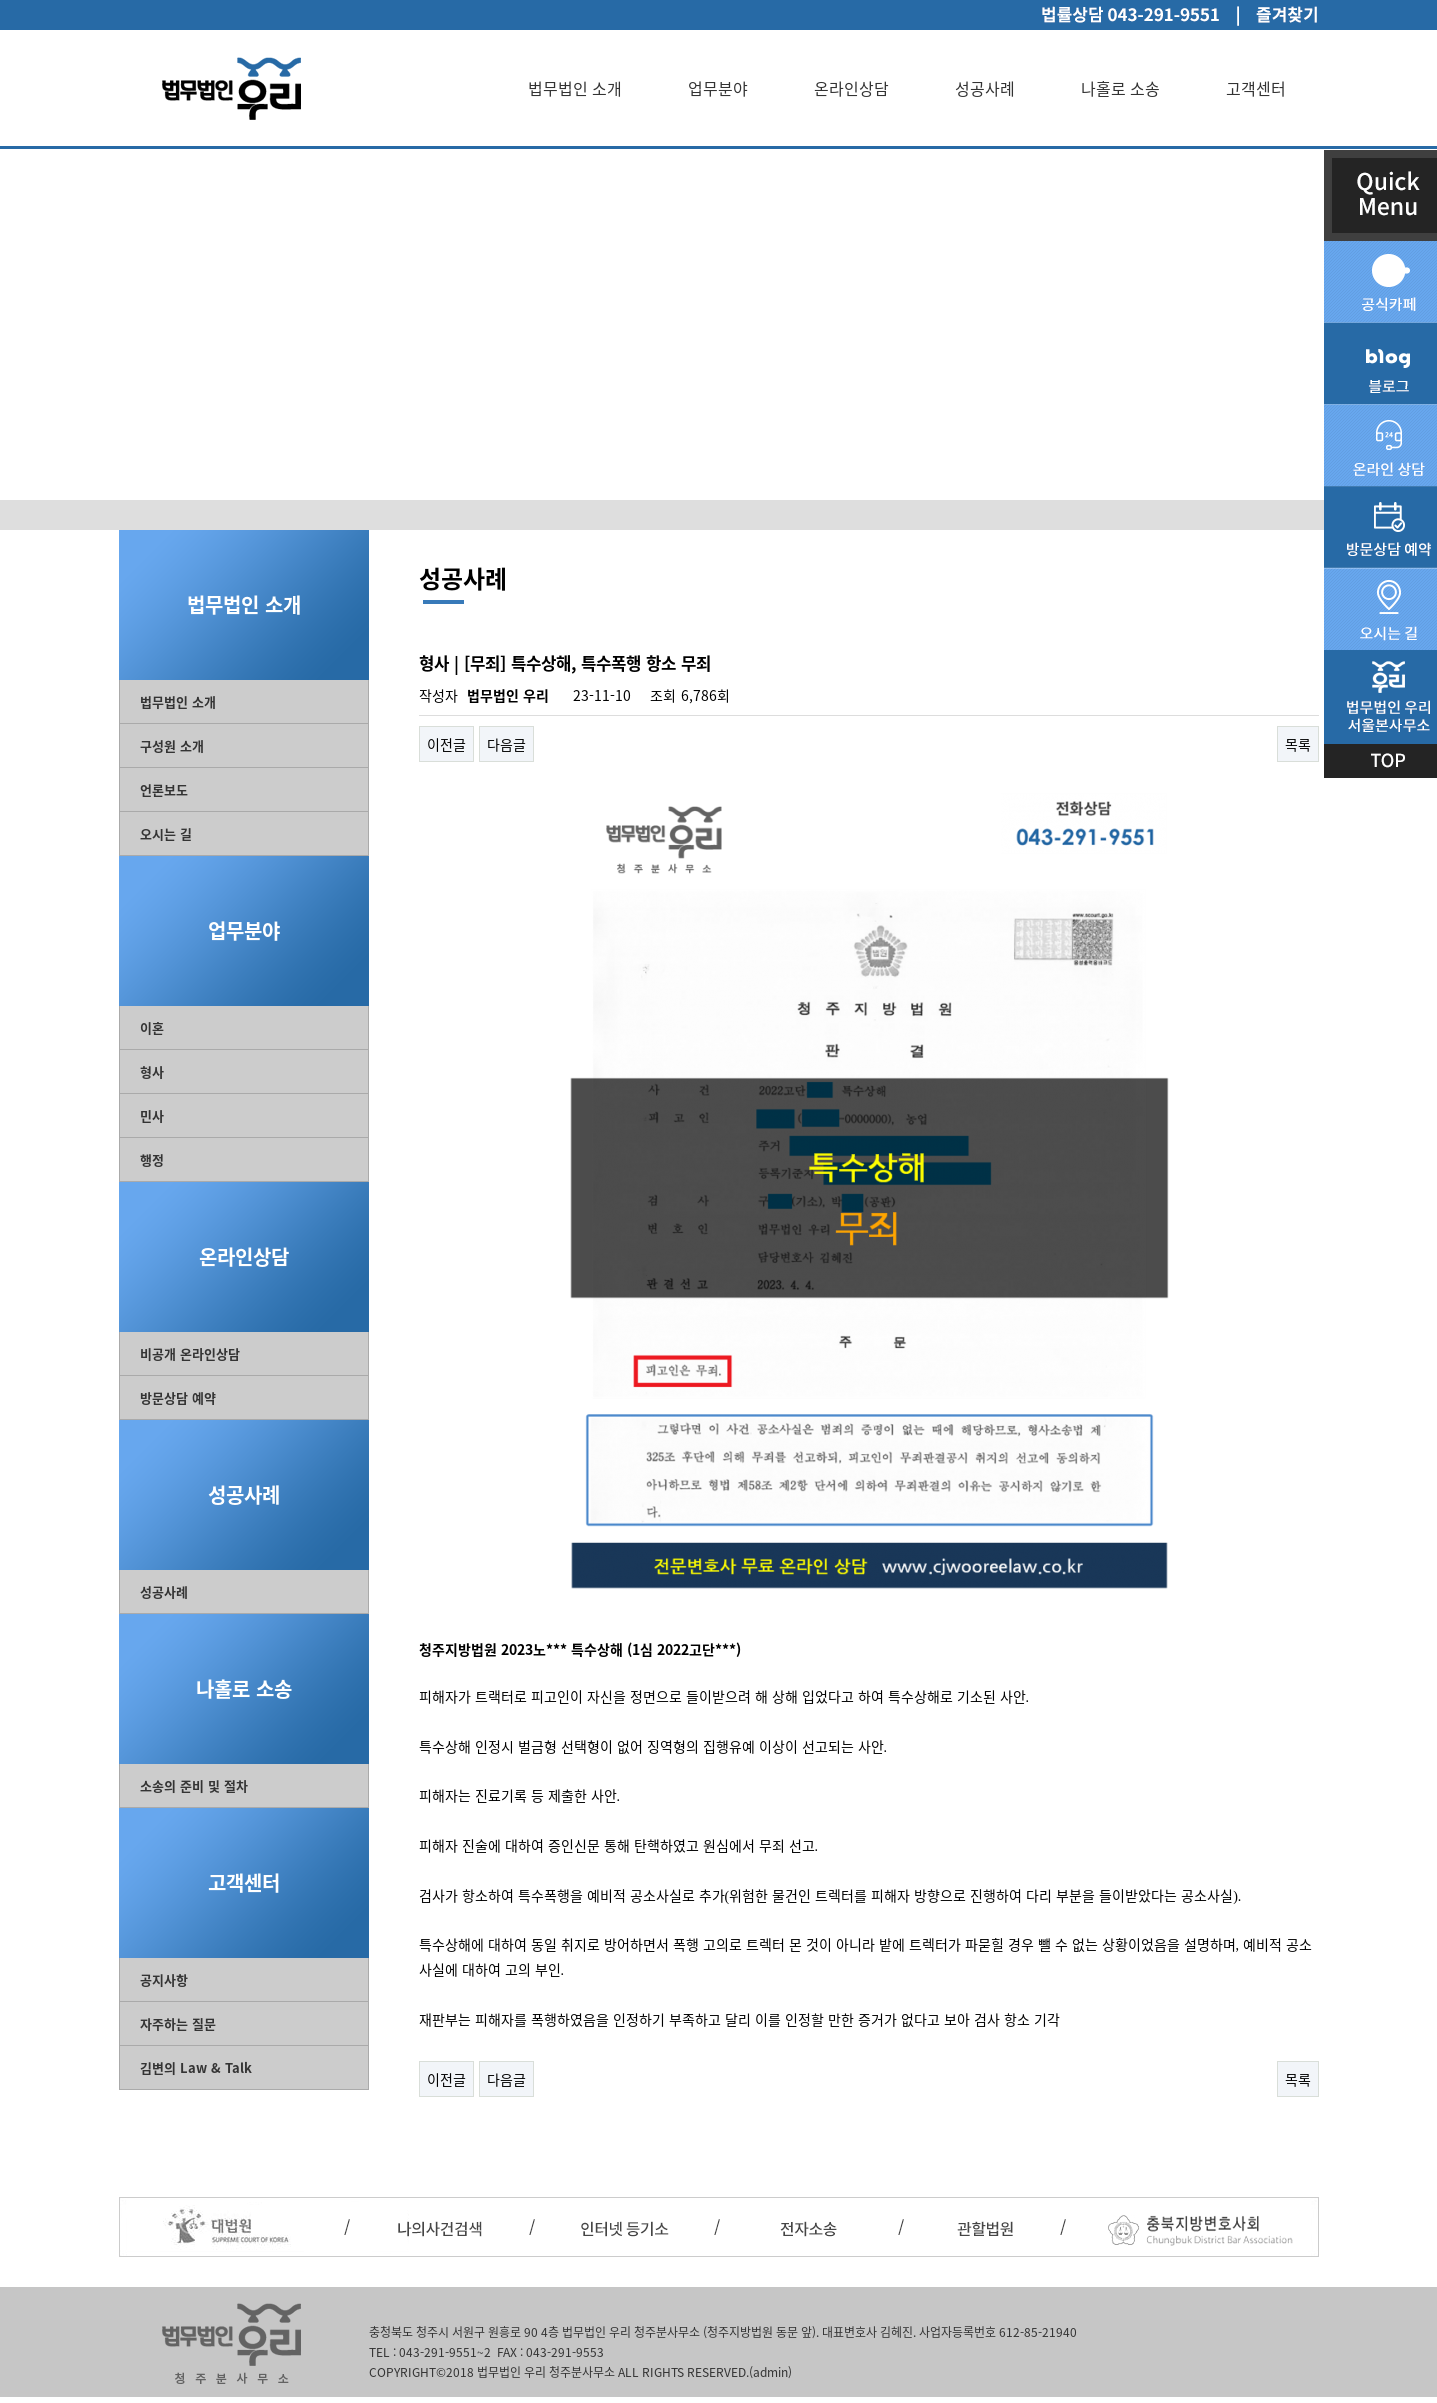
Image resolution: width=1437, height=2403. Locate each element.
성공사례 (985, 88)
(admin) (770, 2372)
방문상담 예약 (178, 1397)
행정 (152, 1159)
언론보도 (164, 789)
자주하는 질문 (178, 2023)
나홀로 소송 (1120, 88)
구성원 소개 (172, 745)
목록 (1298, 744)
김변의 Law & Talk (196, 2067)
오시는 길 (166, 833)
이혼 (152, 1027)
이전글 (446, 744)
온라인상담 (851, 88)
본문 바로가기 (0, 0)
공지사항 (164, 1979)
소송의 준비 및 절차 (194, 1785)
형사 (152, 1071)
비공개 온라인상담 (190, 1353)
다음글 (506, 744)
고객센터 (1256, 88)
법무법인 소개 (575, 88)
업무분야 (718, 88)
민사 (152, 1115)
